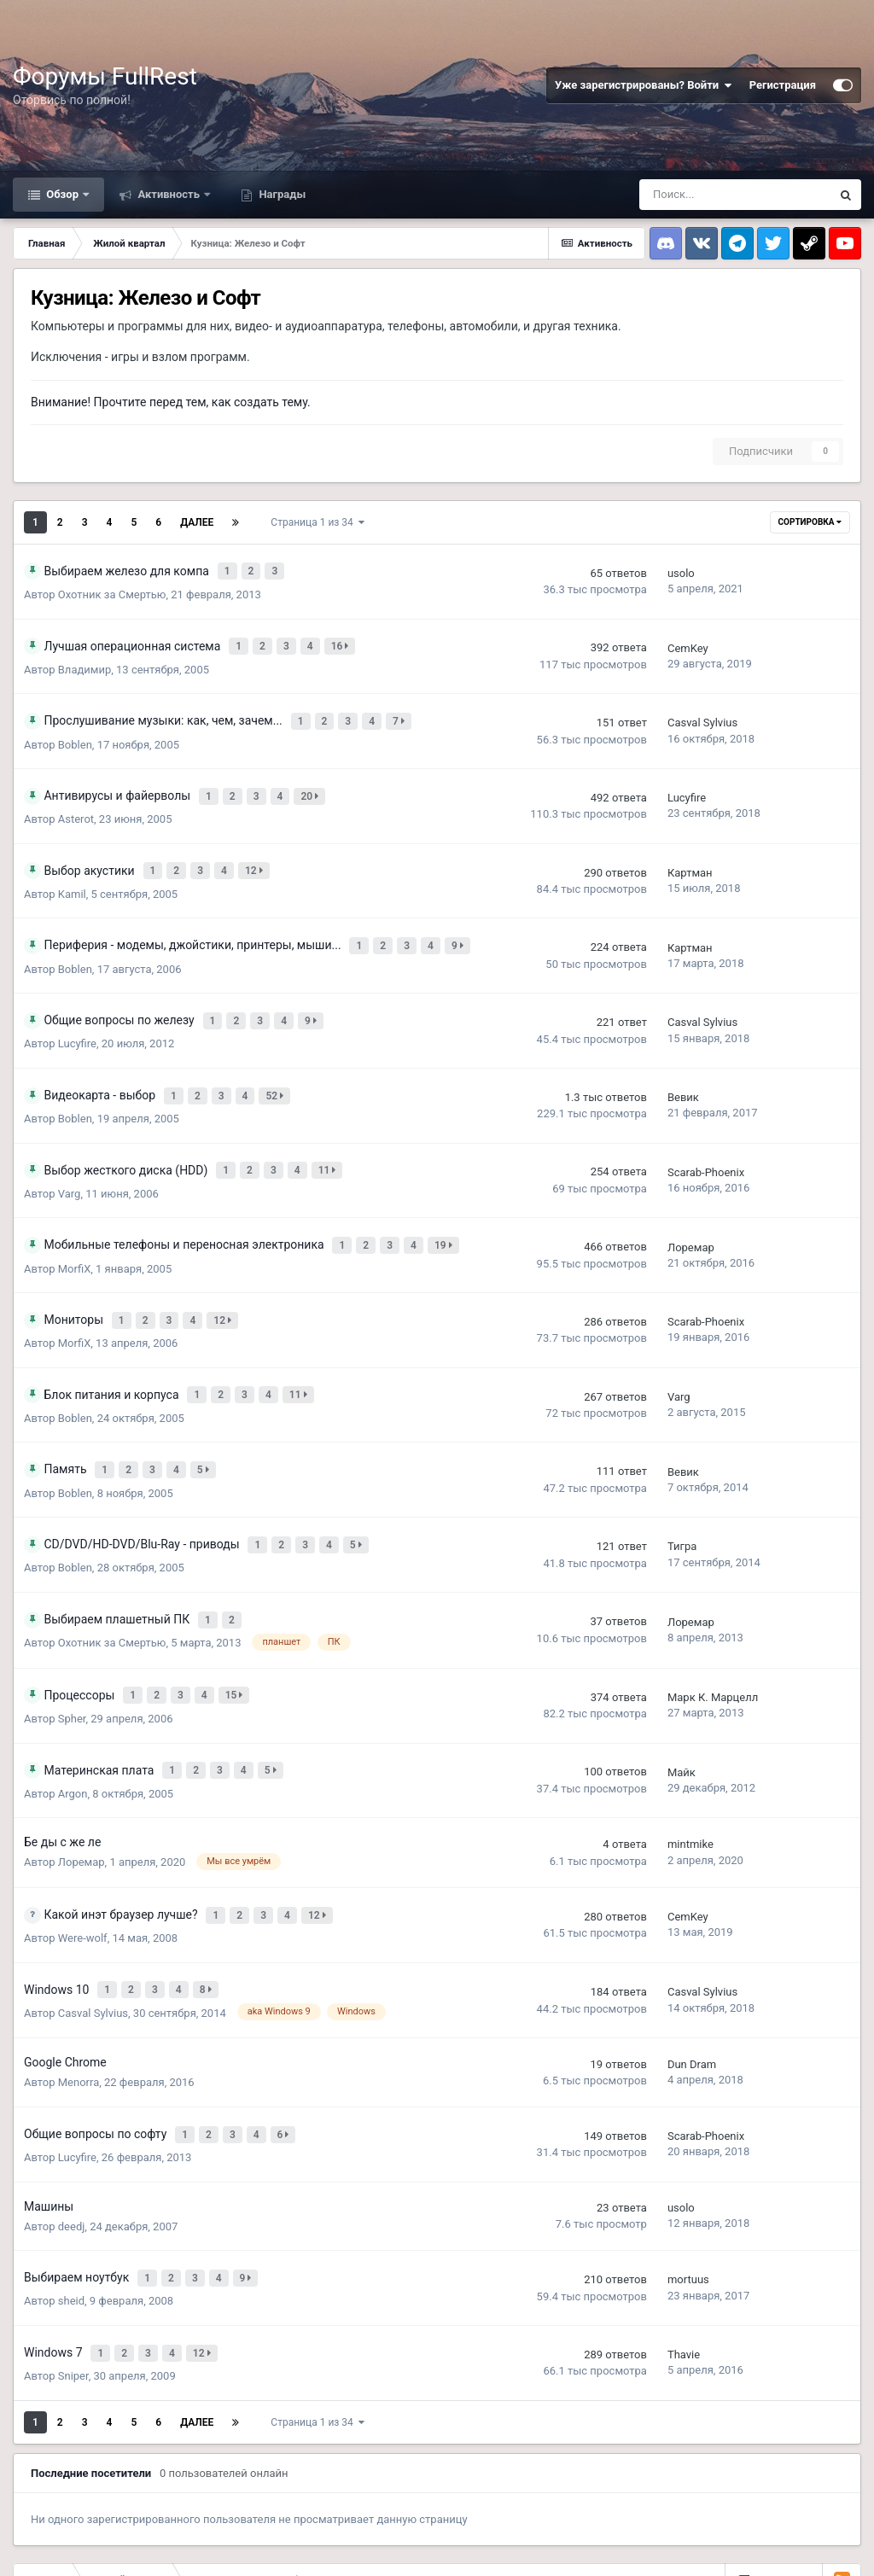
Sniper (73, 2289)
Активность (168, 194)
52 (278, 1068)
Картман (690, 856)
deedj (71, 2150)
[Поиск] (734, 194)
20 (313, 783)
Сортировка (810, 522)
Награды (281, 194)
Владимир (84, 662)
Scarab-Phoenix (705, 1141)
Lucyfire (686, 784)
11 (330, 1139)
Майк (681, 1712)
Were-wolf (83, 1873)
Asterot (76, 804)
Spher (72, 1661)
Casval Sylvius (702, 714)
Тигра (681, 1497)
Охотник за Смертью (112, 591)
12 (257, 854)
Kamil (72, 876)
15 (237, 1640)
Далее (196, 522)
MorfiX (74, 1232)
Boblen (75, 733)
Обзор (62, 194)
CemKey (687, 642)
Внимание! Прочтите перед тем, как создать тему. (171, 402)
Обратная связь (99, 2543)
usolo (681, 571)
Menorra (78, 2012)
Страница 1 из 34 (317, 522)
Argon (73, 1732)
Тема (29, 2543)
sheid (71, 2220)
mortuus (688, 2201)
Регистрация (782, 85)
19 (447, 1210)
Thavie (683, 2270)
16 (343, 640)
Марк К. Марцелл (712, 1641)
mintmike (690, 1783)
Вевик (683, 1070)
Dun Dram (691, 1994)
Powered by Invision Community (788, 2550)
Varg (69, 1161)
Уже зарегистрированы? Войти (643, 85)
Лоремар (690, 1212)
